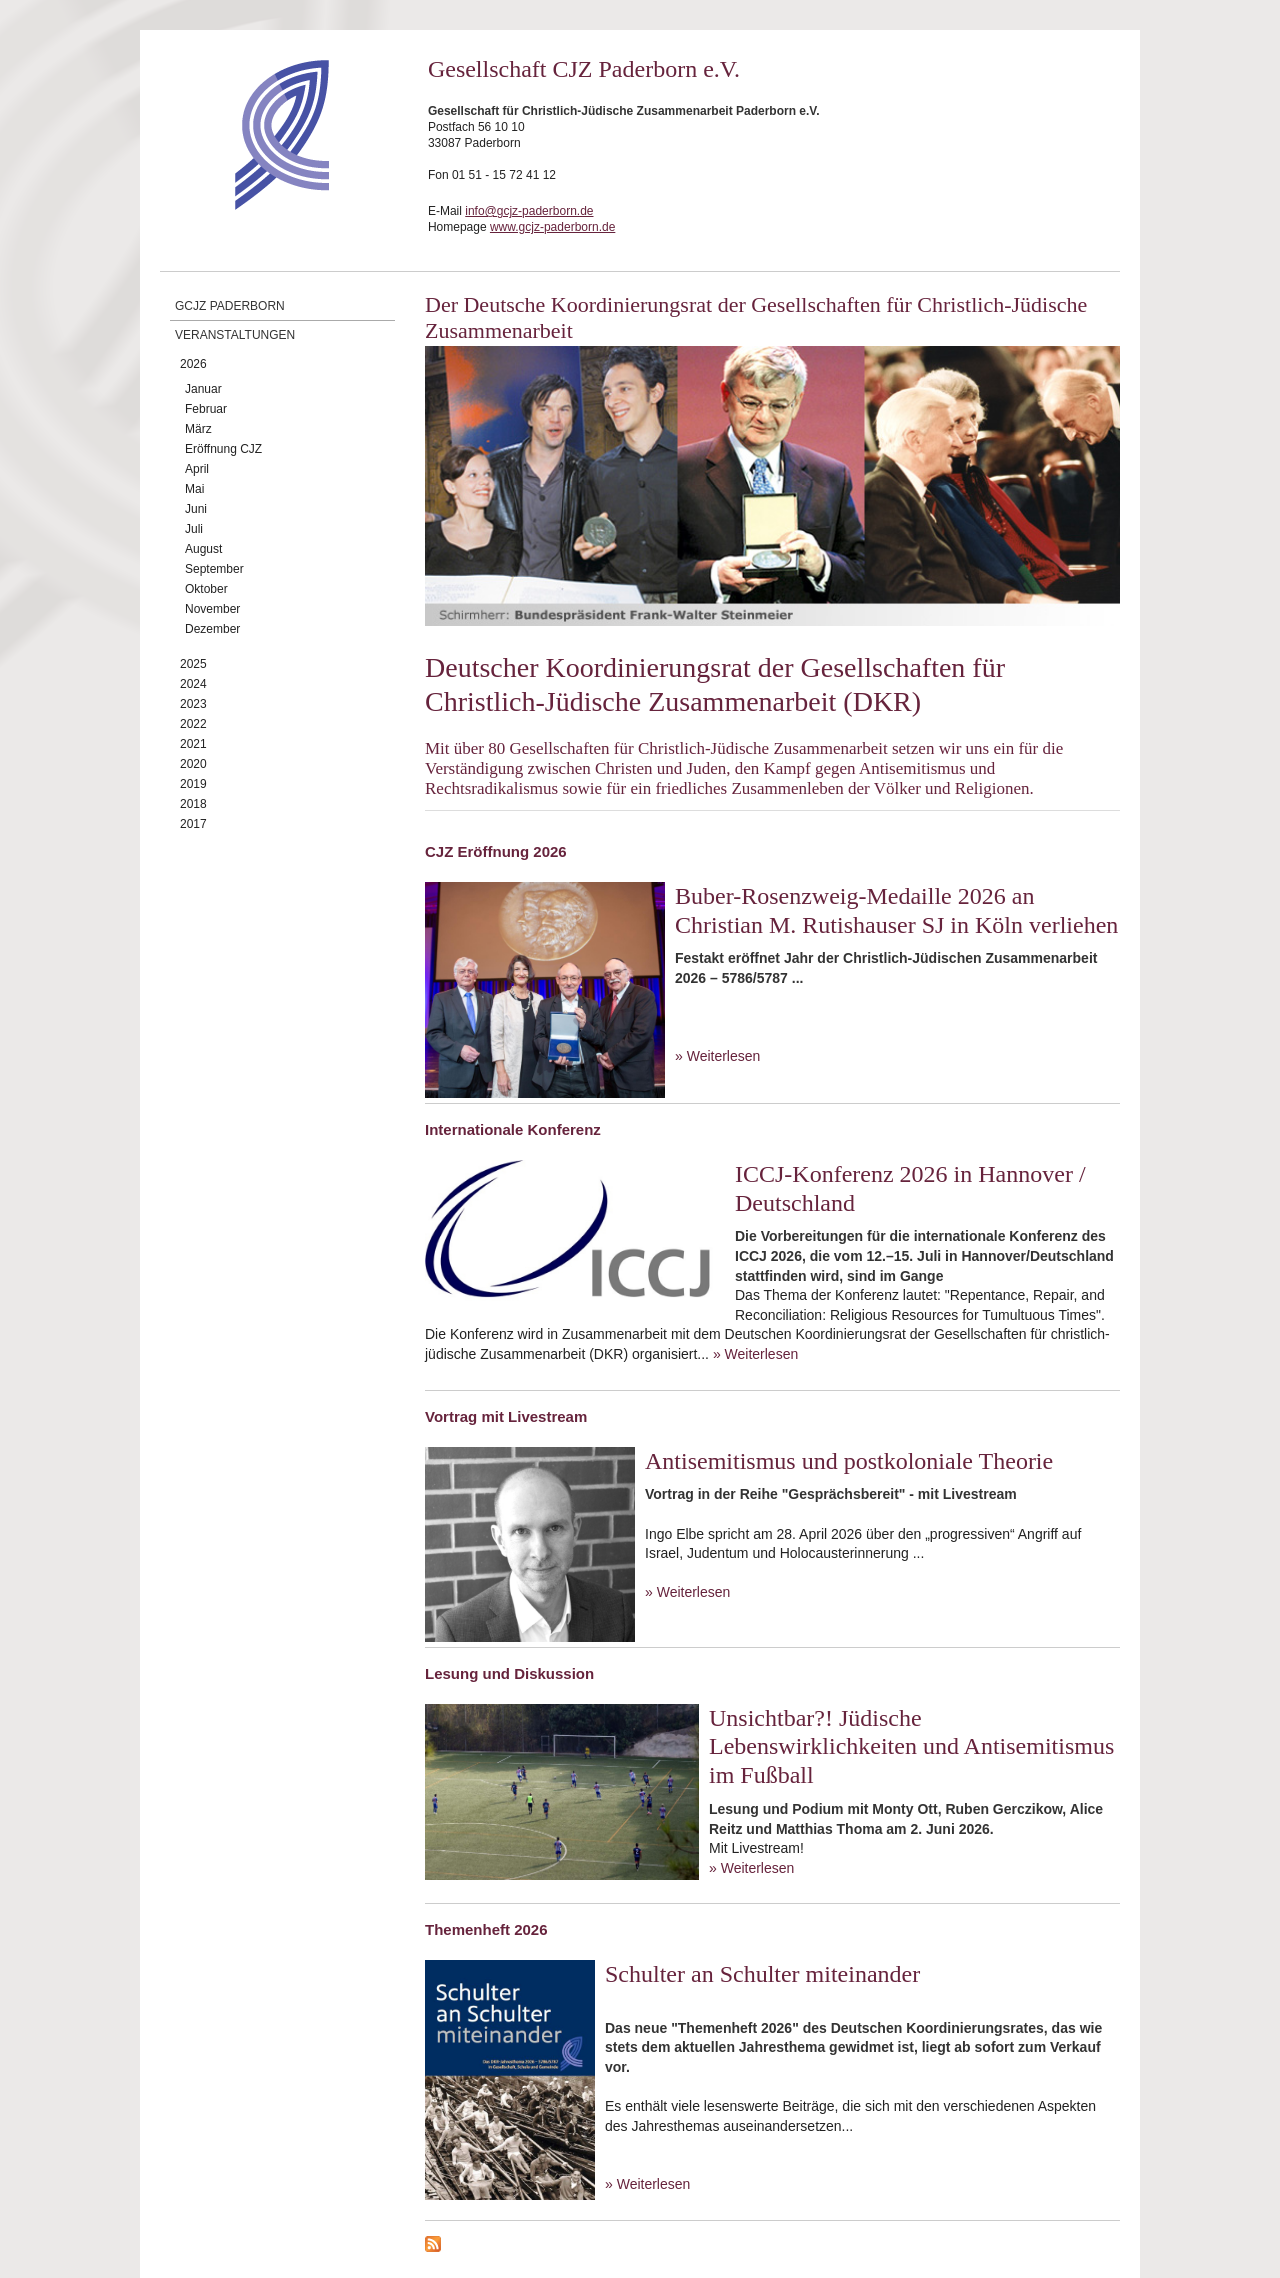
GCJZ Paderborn (230, 306)
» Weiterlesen (717, 1056)
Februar (206, 409)
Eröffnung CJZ (223, 449)
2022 (193, 724)
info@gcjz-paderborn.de (529, 211)
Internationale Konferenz (513, 1129)
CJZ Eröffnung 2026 (496, 851)
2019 (193, 784)
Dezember (212, 629)
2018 (193, 804)
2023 (193, 704)
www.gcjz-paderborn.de (552, 227)
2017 (193, 824)
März (198, 429)
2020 (193, 764)
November (212, 609)
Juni (196, 509)
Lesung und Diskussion (509, 1673)
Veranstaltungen (235, 335)
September (214, 569)
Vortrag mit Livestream (506, 1416)
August (203, 549)
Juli (194, 529)
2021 (193, 744)
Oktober (206, 589)
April (197, 469)
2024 (193, 684)
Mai (194, 489)
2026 (193, 364)
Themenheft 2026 (486, 1929)
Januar (203, 389)
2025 (193, 664)
